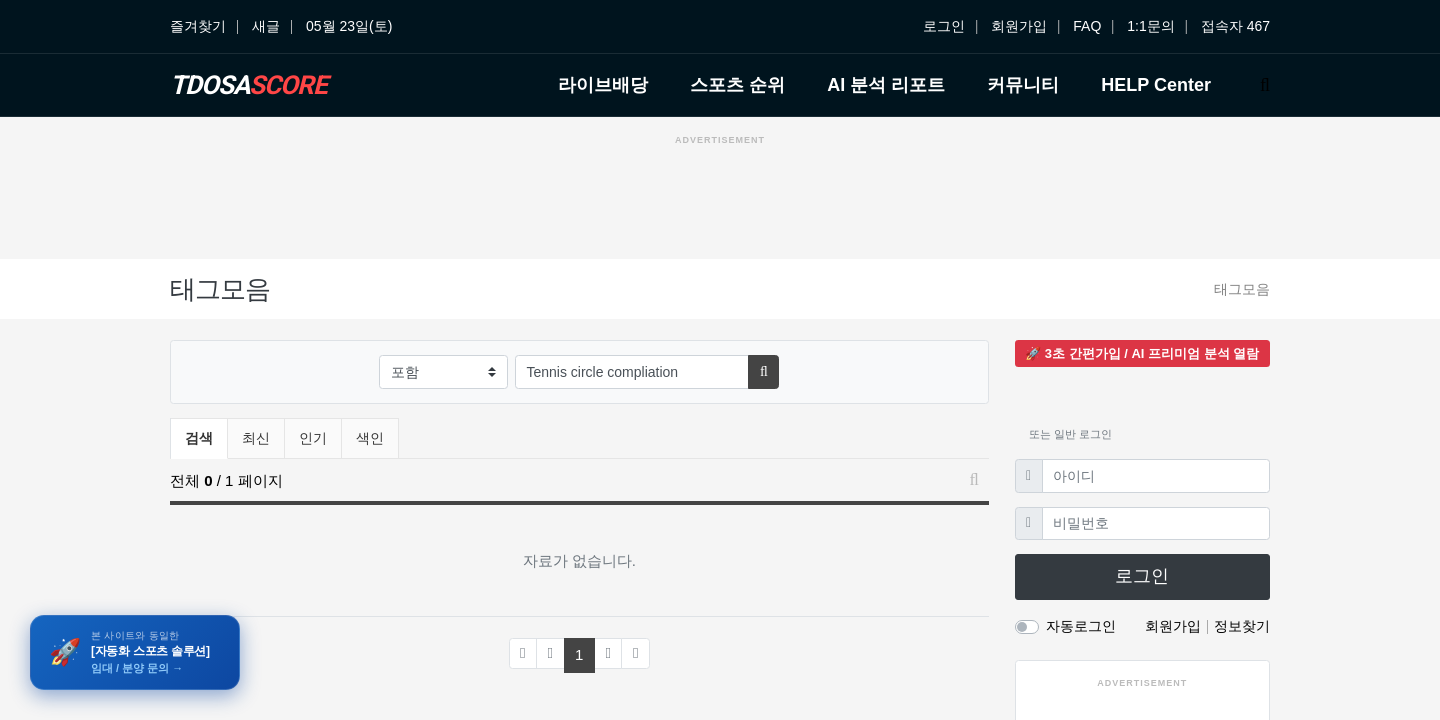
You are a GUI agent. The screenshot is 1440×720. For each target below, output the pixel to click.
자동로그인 (1081, 626)
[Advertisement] (720, 199)
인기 (313, 438)
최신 (256, 438)
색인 (370, 438)
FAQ (1087, 26)
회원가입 (1019, 26)
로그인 (944, 26)
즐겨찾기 (198, 26)
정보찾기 (1242, 626)
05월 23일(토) (349, 26)
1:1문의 (1150, 26)
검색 (199, 438)
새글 (266, 26)
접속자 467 (1235, 26)
